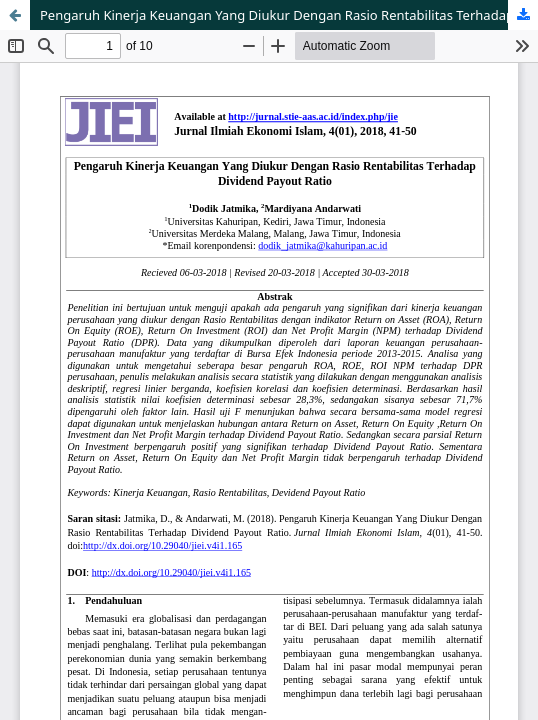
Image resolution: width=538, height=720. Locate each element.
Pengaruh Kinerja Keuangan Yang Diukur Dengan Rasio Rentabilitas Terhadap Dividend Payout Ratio (289, 15)
